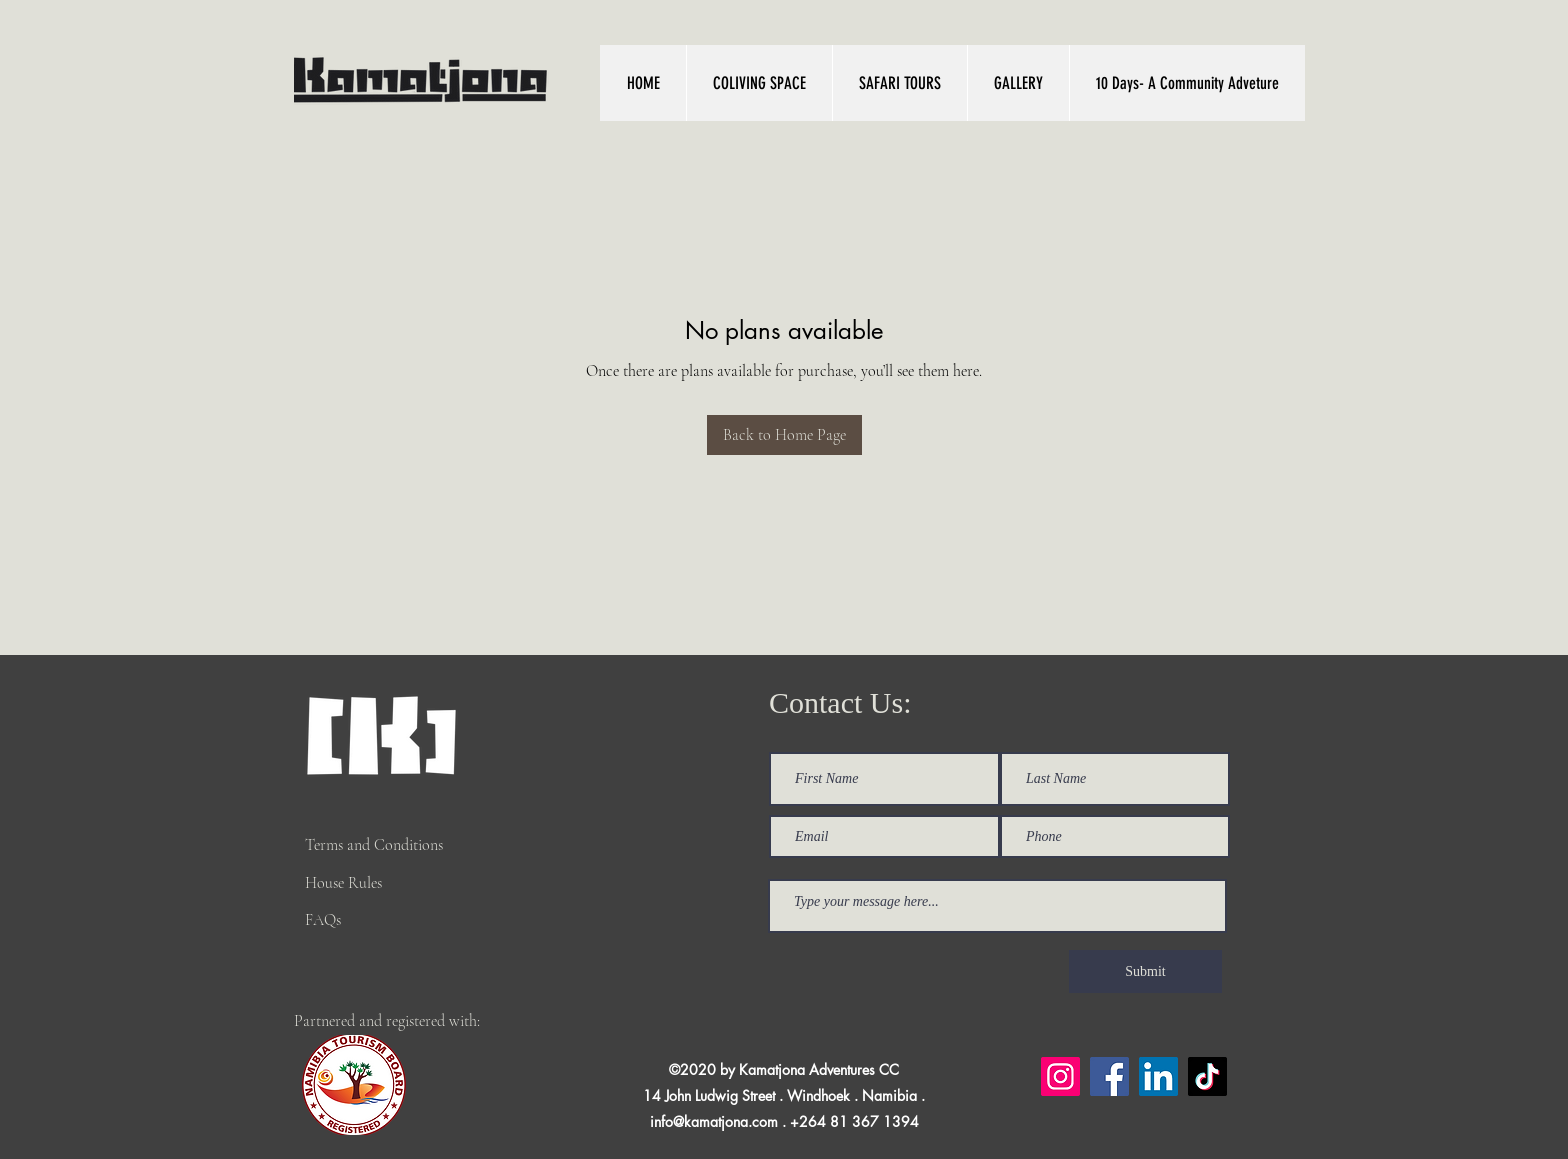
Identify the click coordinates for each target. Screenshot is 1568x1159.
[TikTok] (1207, 1076)
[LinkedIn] (1158, 1076)
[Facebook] (1109, 1076)
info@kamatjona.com (714, 1121)
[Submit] (1145, 971)
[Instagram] (1060, 1076)
